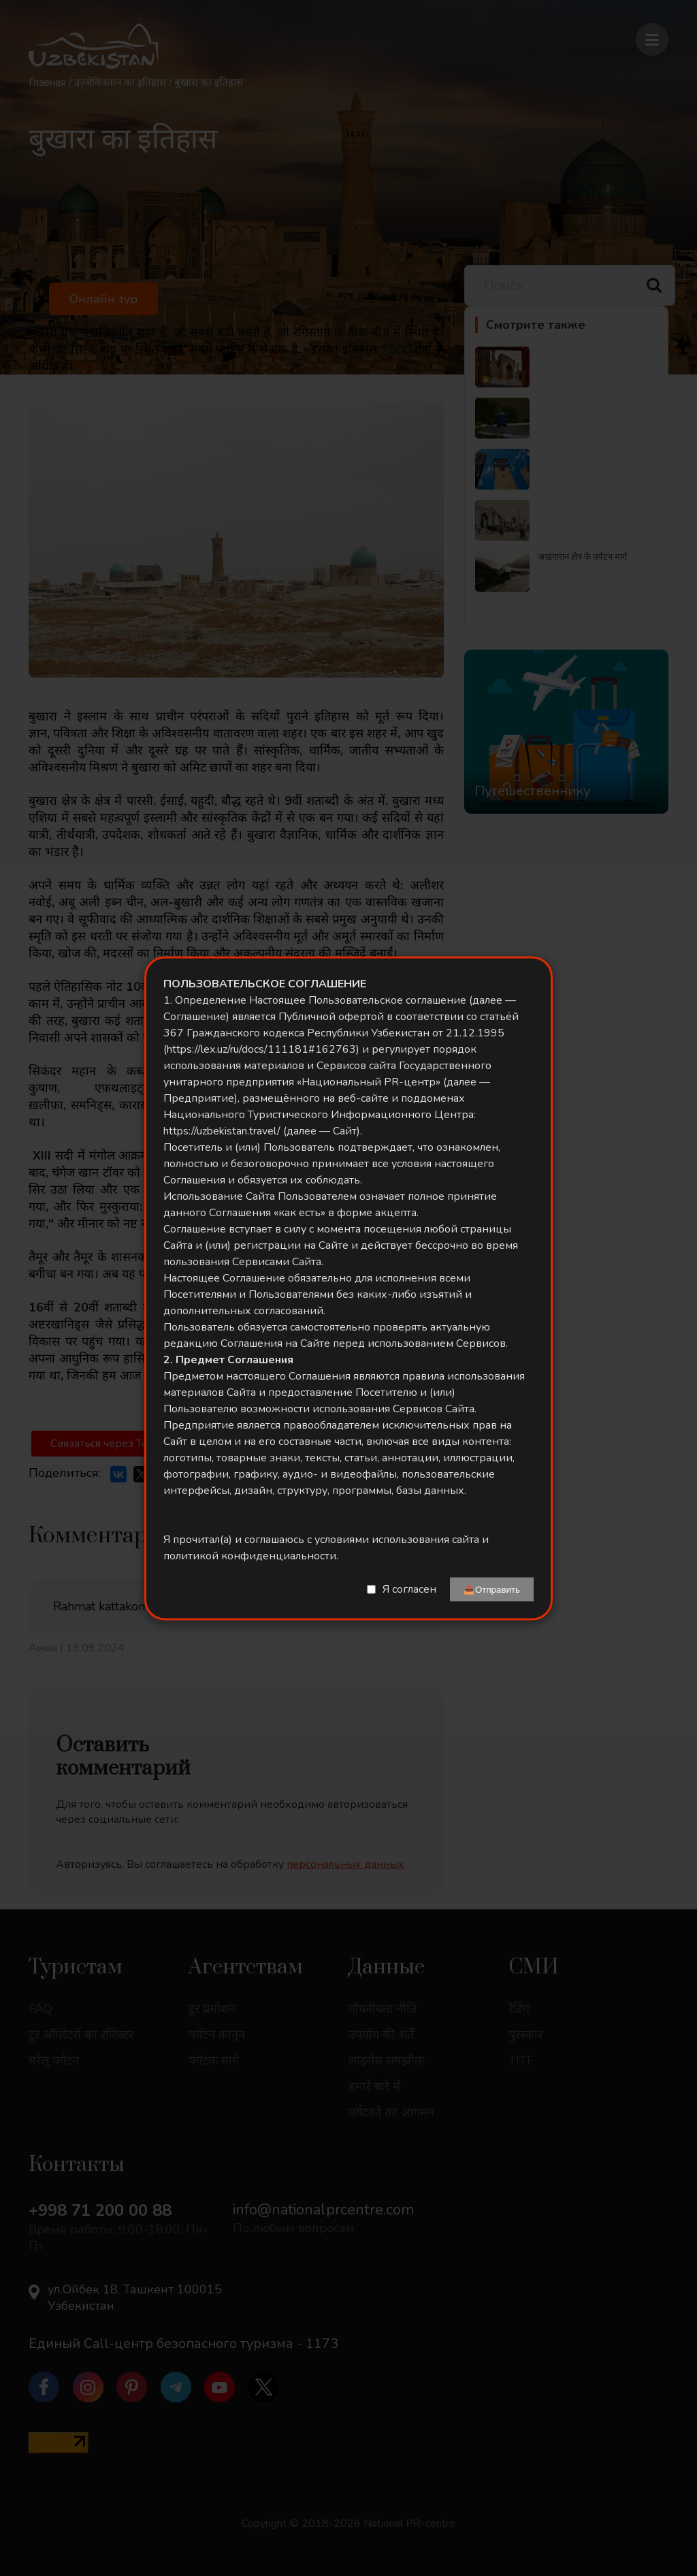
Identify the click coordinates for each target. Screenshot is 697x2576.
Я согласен (409, 1589)
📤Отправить (492, 1589)
